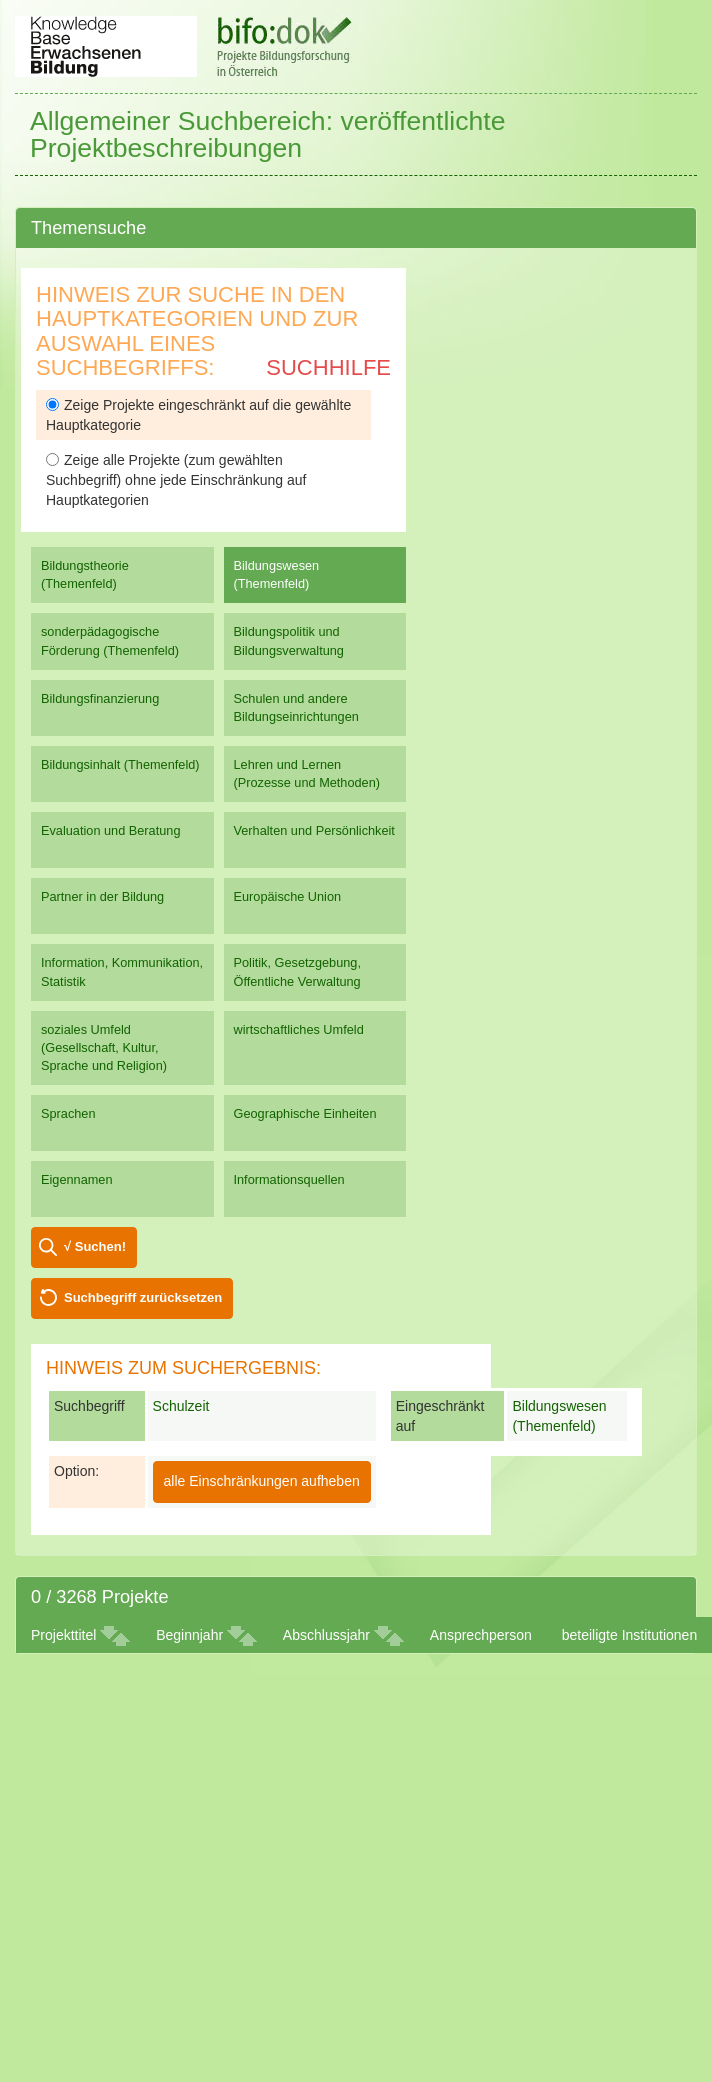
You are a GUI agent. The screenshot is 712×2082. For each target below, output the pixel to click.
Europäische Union (288, 896)
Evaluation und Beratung (110, 830)
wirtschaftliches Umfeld (299, 1029)
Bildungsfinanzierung (100, 698)
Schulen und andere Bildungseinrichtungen (296, 707)
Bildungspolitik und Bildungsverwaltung (289, 640)
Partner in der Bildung (102, 896)
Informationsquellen (289, 1179)
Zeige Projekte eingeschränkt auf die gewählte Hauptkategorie (198, 415)
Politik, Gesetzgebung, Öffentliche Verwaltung (297, 971)
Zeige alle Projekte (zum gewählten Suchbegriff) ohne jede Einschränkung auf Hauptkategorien (176, 480)
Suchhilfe (328, 367)
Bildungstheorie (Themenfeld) (85, 574)
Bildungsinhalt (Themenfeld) (120, 764)
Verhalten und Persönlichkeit (314, 830)
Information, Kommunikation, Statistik (122, 971)
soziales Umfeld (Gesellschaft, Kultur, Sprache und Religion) (104, 1047)
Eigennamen (77, 1179)
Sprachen (68, 1113)
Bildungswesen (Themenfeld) (277, 574)
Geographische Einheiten (305, 1113)
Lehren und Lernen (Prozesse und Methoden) (307, 773)
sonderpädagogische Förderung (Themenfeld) (110, 640)
